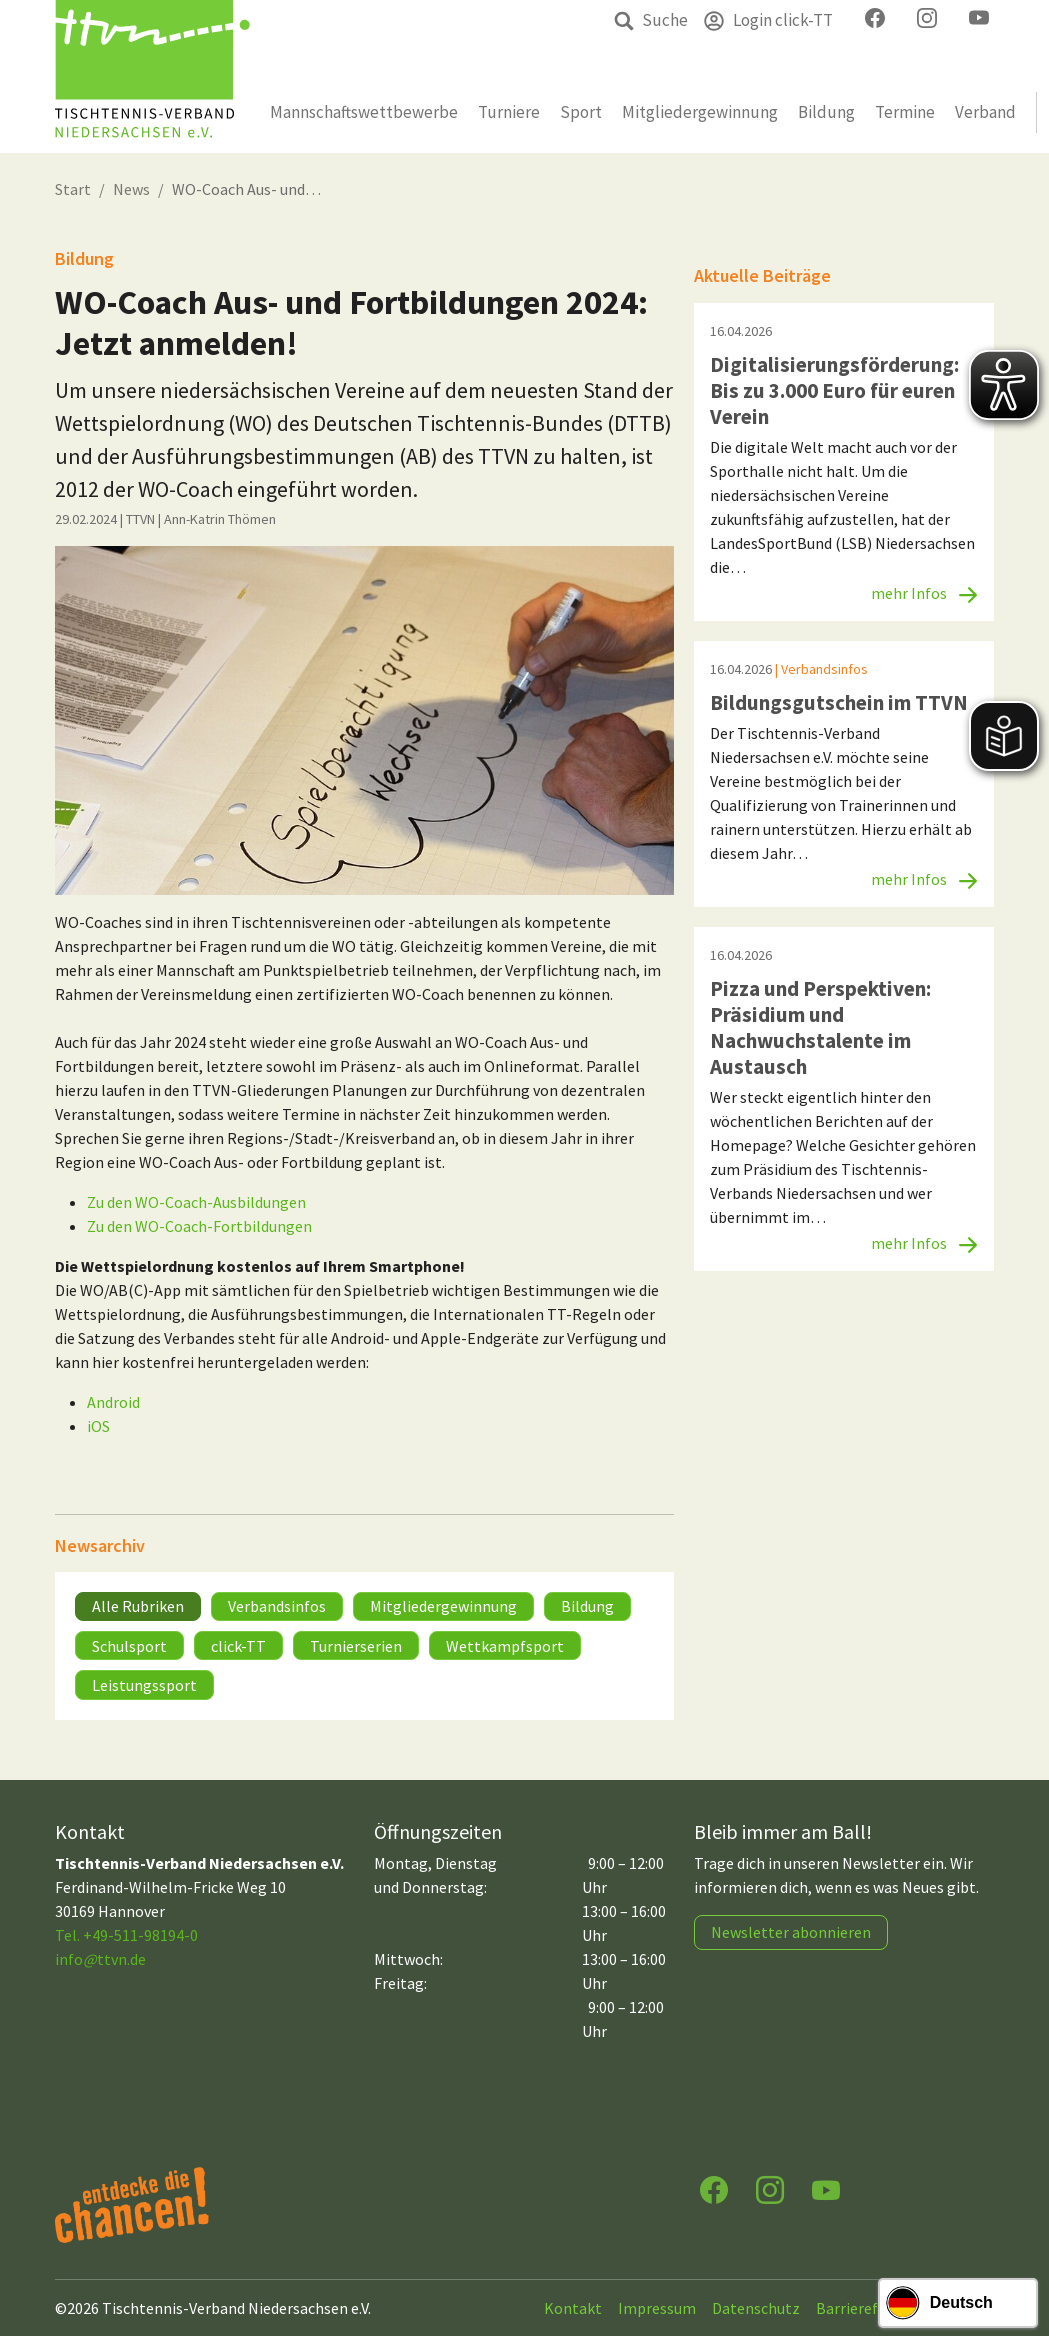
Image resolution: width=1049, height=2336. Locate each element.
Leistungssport (144, 1685)
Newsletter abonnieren (791, 1932)
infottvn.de (100, 1959)
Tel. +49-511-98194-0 (126, 1935)
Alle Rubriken (138, 1606)
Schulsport (129, 1646)
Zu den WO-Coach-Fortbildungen (199, 1226)
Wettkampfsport (505, 1646)
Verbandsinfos (277, 1606)
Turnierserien (356, 1646)
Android (113, 1402)
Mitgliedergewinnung (443, 1606)
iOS (98, 1426)
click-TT (238, 1646)
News (131, 189)
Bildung (587, 1606)
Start (73, 189)
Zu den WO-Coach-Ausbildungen (196, 1202)
